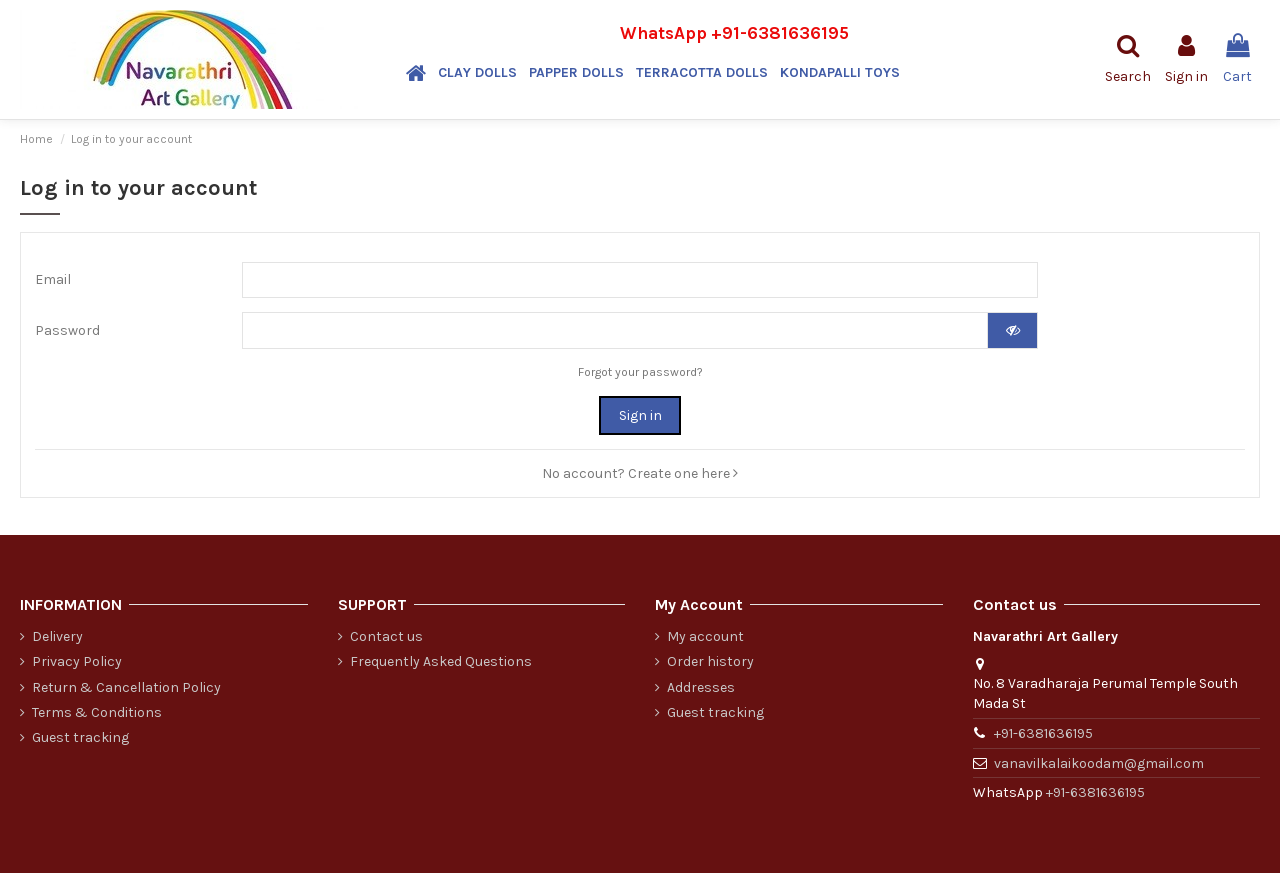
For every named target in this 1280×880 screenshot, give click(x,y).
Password (67, 335)
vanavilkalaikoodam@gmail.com (1099, 769)
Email (53, 281)
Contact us (386, 643)
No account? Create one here (640, 479)
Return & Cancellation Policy (126, 693)
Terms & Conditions (97, 718)
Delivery (57, 643)
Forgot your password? (640, 378)
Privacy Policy (77, 668)
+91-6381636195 (780, 33)
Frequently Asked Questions (441, 668)
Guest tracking (80, 743)
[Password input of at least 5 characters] (615, 336)
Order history (710, 668)
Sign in (640, 421)
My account (705, 643)
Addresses (701, 693)
